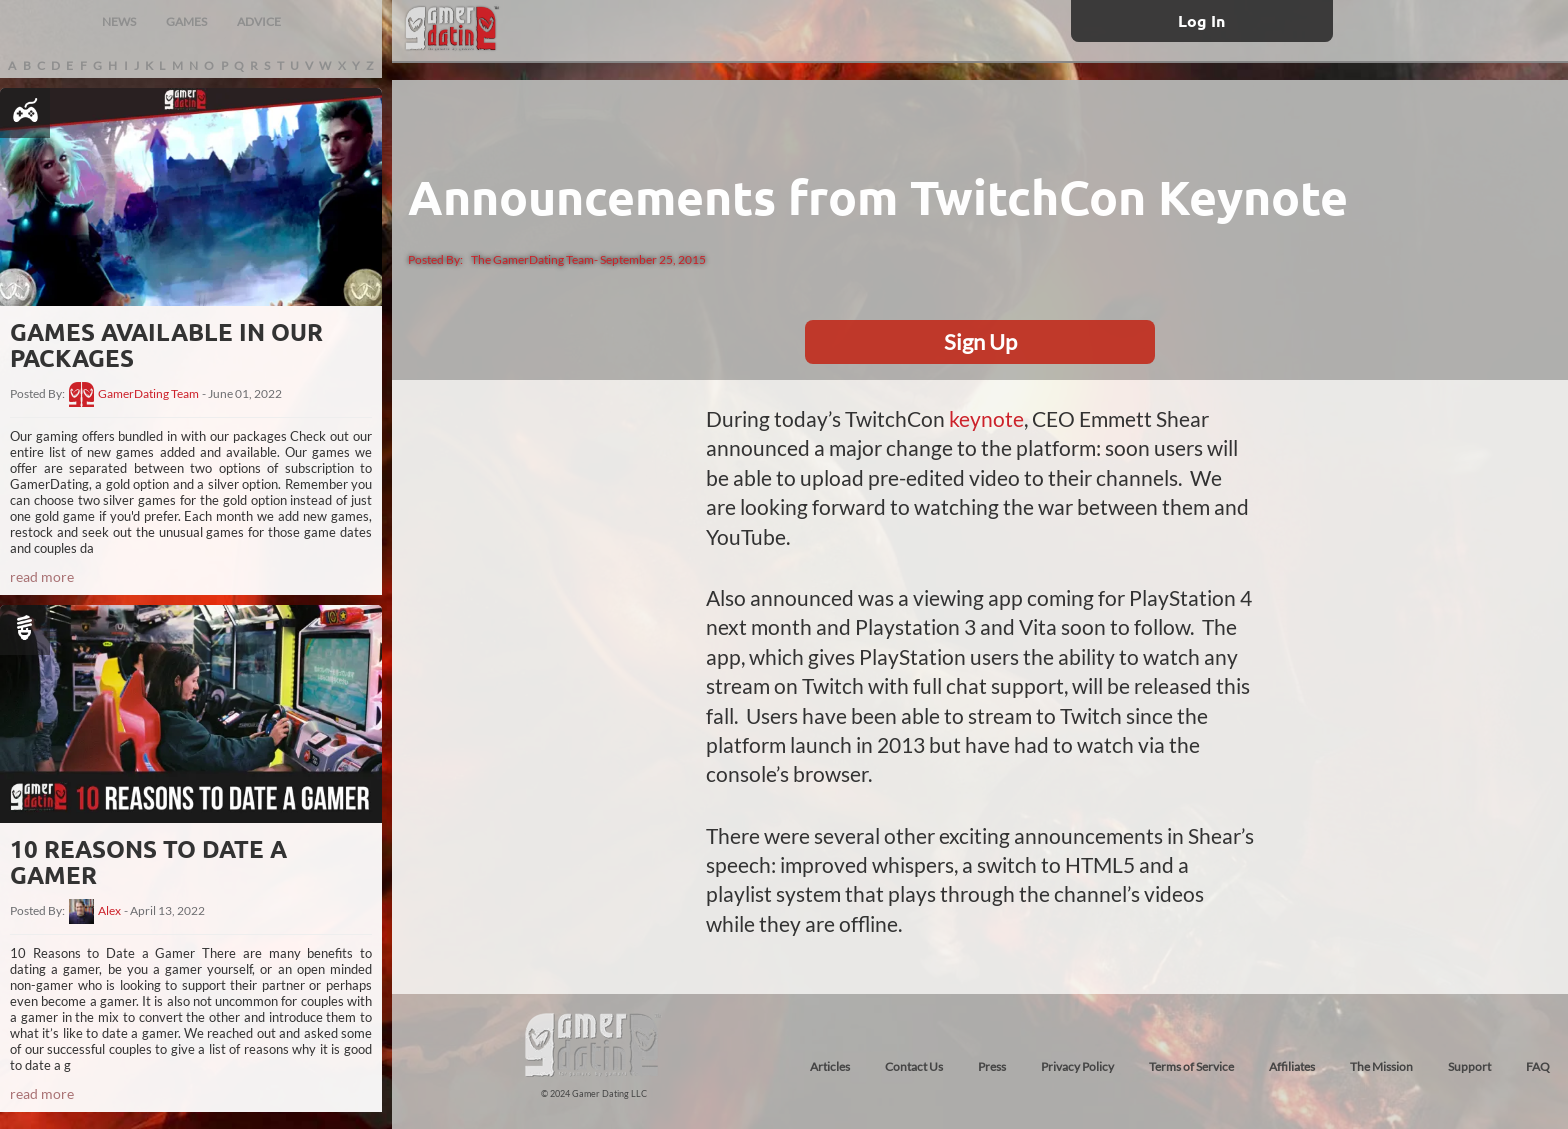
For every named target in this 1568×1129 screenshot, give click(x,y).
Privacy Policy (1077, 1066)
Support (1469, 1066)
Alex (109, 911)
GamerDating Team (148, 394)
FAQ (1538, 1066)
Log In (1201, 20)
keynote (986, 418)
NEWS (119, 21)
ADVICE (259, 21)
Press (992, 1066)
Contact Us (914, 1066)
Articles (830, 1066)
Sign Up (980, 341)
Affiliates (1292, 1066)
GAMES (186, 21)
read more (42, 576)
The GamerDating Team (532, 259)
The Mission (1381, 1066)
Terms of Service (1191, 1066)
